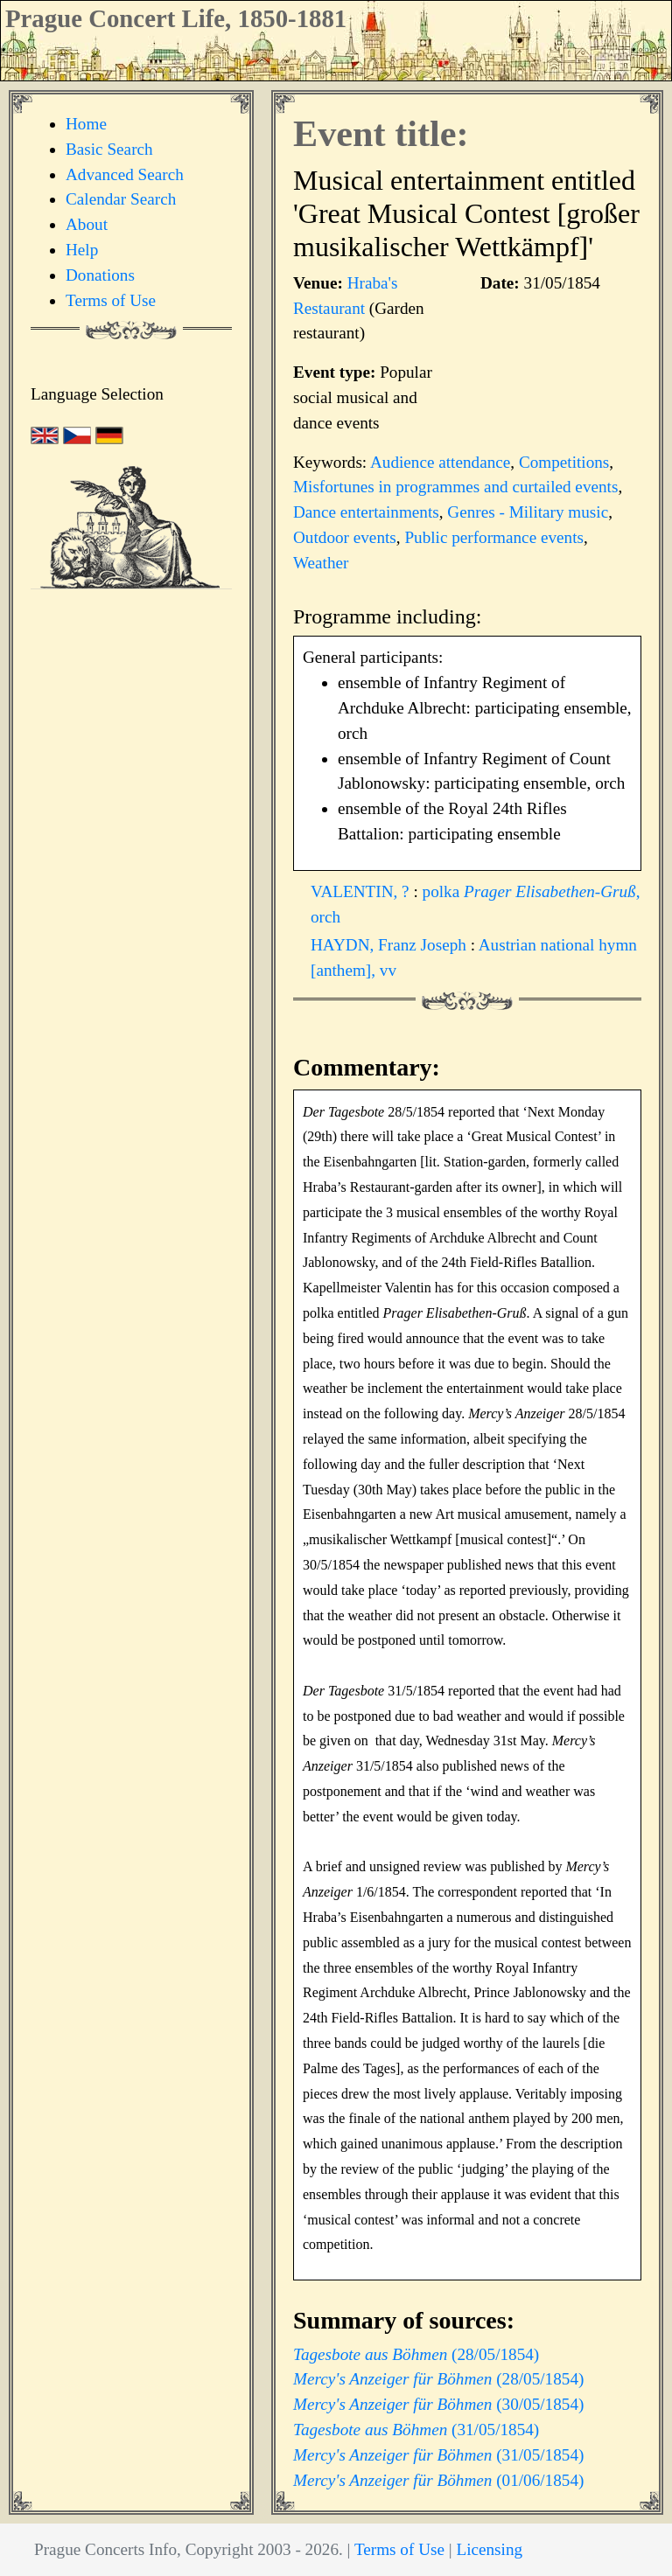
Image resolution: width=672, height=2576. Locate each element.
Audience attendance (440, 462)
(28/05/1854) (416, 2354)
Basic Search (109, 149)
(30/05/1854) (438, 2404)
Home (86, 124)
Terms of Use (111, 300)
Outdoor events (344, 537)
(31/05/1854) (416, 2429)
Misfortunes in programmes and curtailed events (455, 486)
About (87, 224)
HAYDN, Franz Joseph (391, 945)
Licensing (489, 2549)
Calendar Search (121, 199)
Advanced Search (125, 174)
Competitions (564, 462)
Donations (100, 275)
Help (82, 249)
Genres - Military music (527, 512)
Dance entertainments (366, 512)
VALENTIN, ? (362, 891)
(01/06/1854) (438, 2480)
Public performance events (494, 537)
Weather (320, 562)
